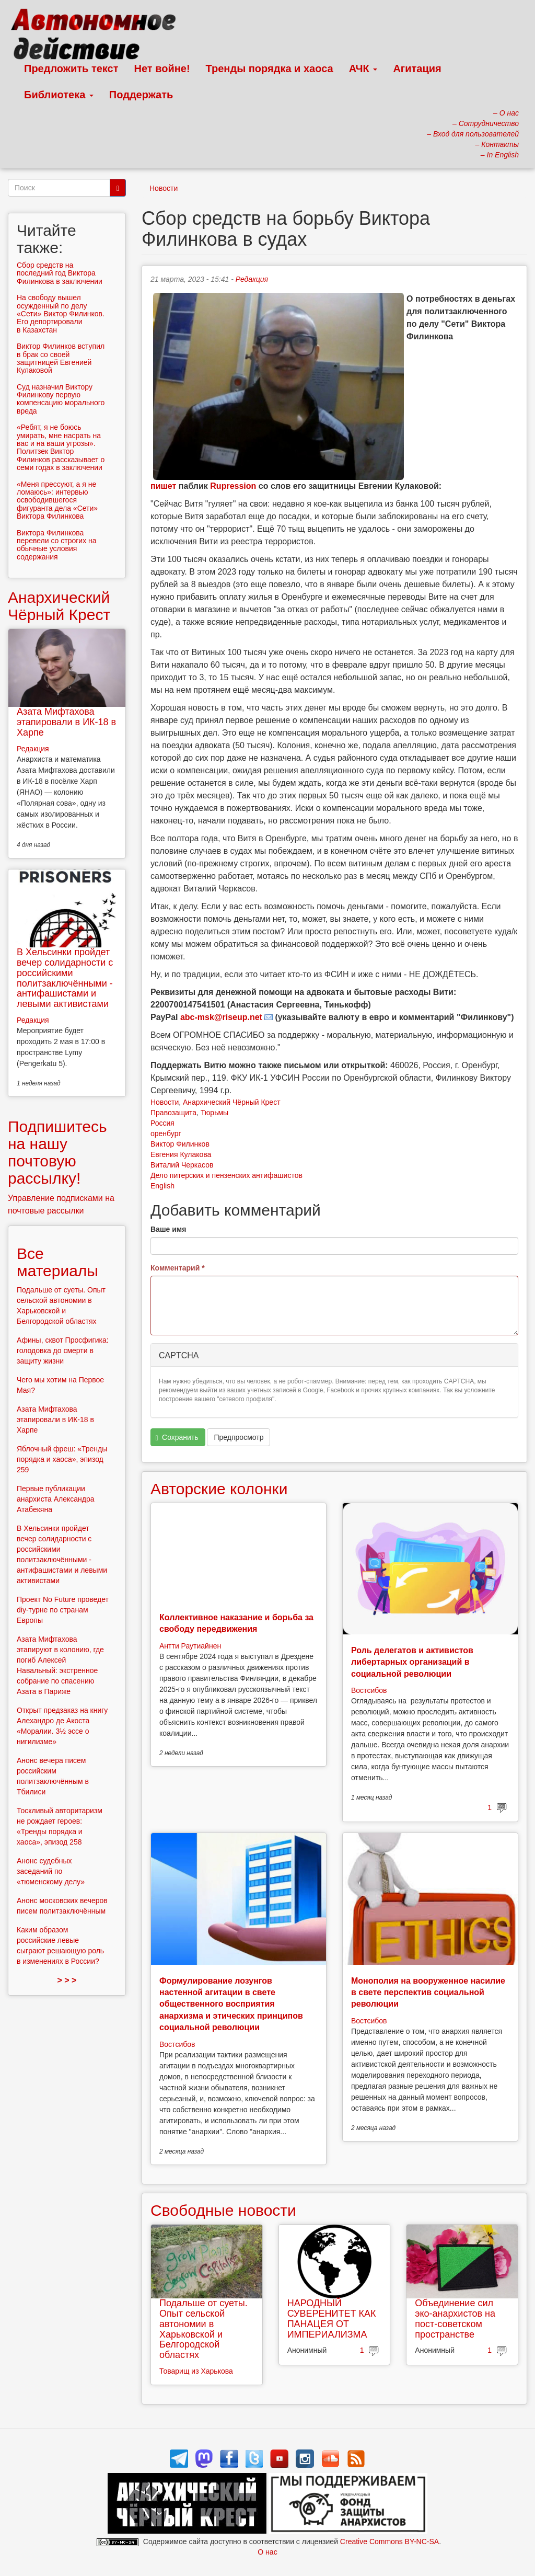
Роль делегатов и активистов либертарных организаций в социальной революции (412, 1662)
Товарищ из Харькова (196, 2371)
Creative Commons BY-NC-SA (389, 2541)
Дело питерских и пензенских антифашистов (226, 1175)
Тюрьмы (214, 1112)
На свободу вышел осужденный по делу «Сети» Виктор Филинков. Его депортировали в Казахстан (60, 313)
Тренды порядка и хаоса (269, 68)
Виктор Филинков (180, 1144)
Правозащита (173, 1112)
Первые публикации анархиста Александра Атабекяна (56, 1499)
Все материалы (57, 1262)
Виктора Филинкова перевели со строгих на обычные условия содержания (57, 545)
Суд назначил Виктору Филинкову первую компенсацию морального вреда (60, 399)
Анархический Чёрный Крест (232, 1102)
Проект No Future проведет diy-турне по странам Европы (63, 1609)
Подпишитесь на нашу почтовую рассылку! (57, 1152)
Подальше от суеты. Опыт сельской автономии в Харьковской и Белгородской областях (203, 2329)
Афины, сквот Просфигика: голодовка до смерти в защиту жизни (63, 1350)
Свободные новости (223, 2210)
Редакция (252, 279)
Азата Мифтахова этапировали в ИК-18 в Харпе (66, 722)
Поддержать (141, 94)
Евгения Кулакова (180, 1154)
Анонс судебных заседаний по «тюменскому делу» (51, 1871)
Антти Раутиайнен (190, 1646)
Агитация (417, 68)
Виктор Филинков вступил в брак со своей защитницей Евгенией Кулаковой (60, 358)
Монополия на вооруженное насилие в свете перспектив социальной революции (428, 1992)
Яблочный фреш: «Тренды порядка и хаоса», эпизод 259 (62, 1459)
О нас (267, 2552)
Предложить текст (71, 68)
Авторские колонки (218, 1488)
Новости (163, 188)
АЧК (363, 68)
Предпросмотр (238, 1437)
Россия (162, 1123)
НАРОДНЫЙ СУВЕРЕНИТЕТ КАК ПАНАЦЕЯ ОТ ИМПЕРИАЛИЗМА (331, 2318)
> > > (67, 1980)
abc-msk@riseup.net (221, 1017)
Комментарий (177, 1268)
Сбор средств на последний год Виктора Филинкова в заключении (59, 273)
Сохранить (177, 1437)
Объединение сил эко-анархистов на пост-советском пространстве (455, 2318)
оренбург (165, 1133)
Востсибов (369, 1690)
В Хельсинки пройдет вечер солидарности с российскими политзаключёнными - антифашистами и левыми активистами (65, 978)
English (162, 1186)
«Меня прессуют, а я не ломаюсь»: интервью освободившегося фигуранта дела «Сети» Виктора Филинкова (57, 500)
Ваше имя (168, 1229)
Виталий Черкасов (181, 1165)
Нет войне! (162, 68)
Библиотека (59, 94)
